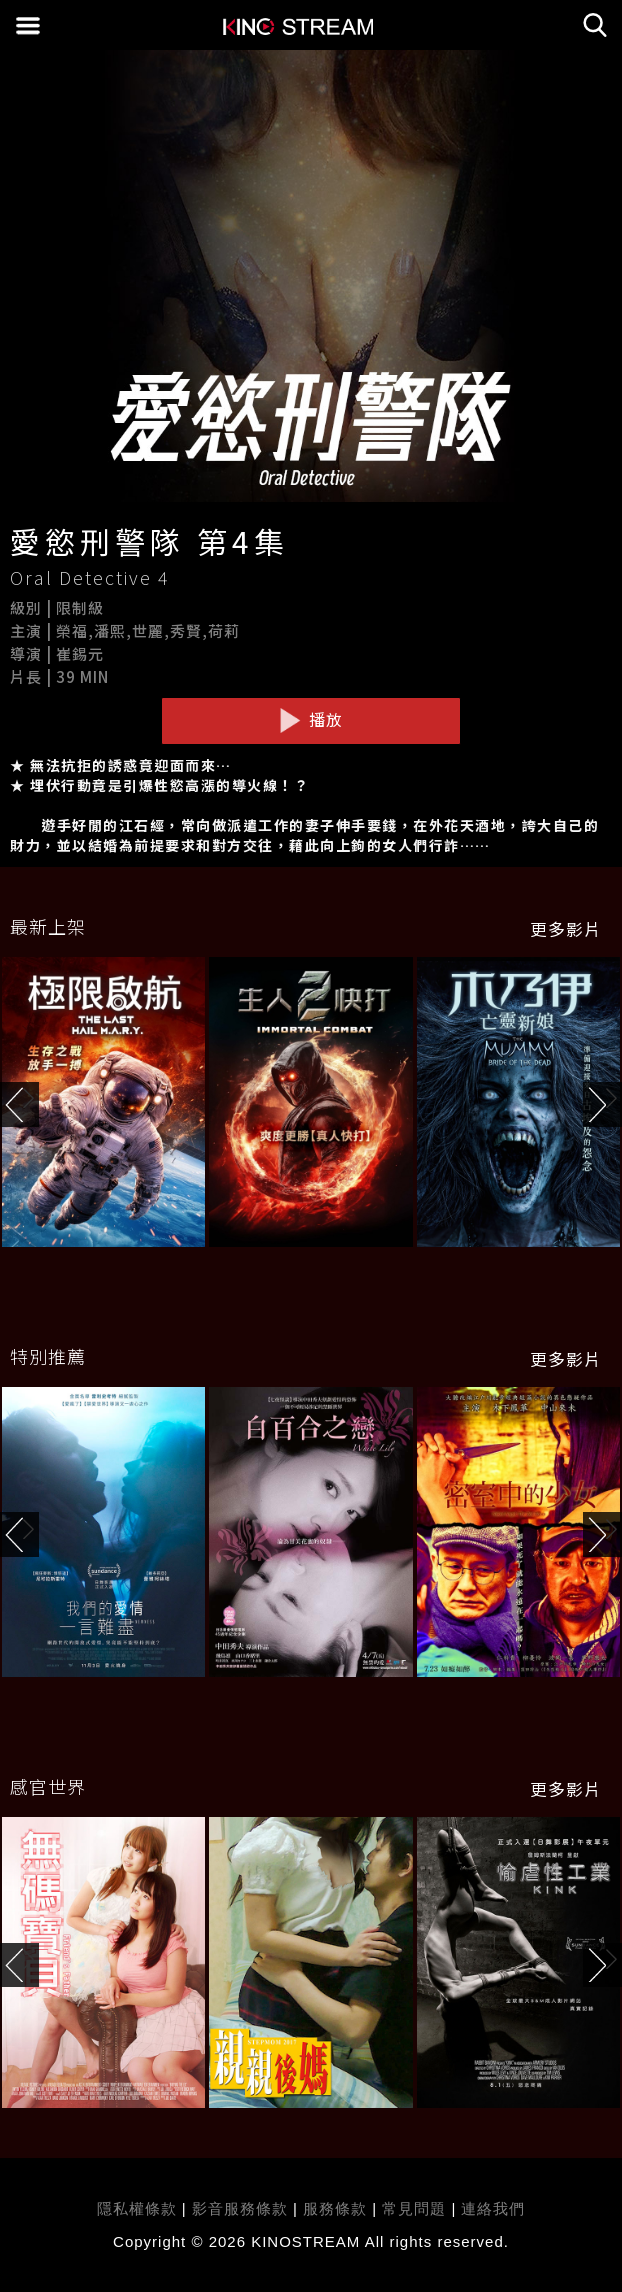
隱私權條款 (137, 2208)
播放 (311, 720)
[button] (602, 1104)
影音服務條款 (240, 2208)
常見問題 (414, 2208)
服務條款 (337, 2208)
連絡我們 (493, 2208)
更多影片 (566, 929)
